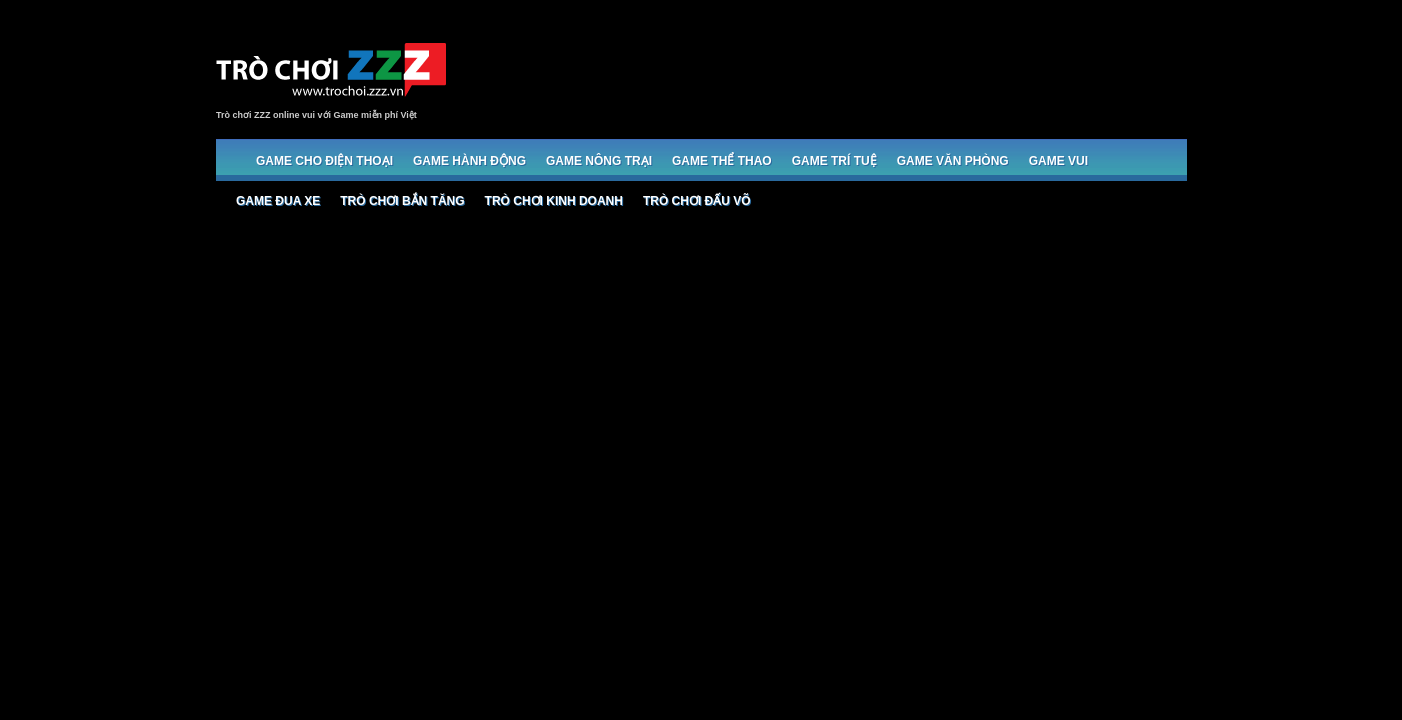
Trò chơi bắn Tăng (402, 201)
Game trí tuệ (834, 161)
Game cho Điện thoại (324, 161)
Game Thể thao (722, 161)
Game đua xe (278, 201)
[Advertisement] (822, 72)
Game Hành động (469, 161)
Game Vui (1058, 161)
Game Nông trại (599, 161)
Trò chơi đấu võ (697, 201)
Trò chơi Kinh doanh (554, 201)
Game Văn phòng (953, 161)
